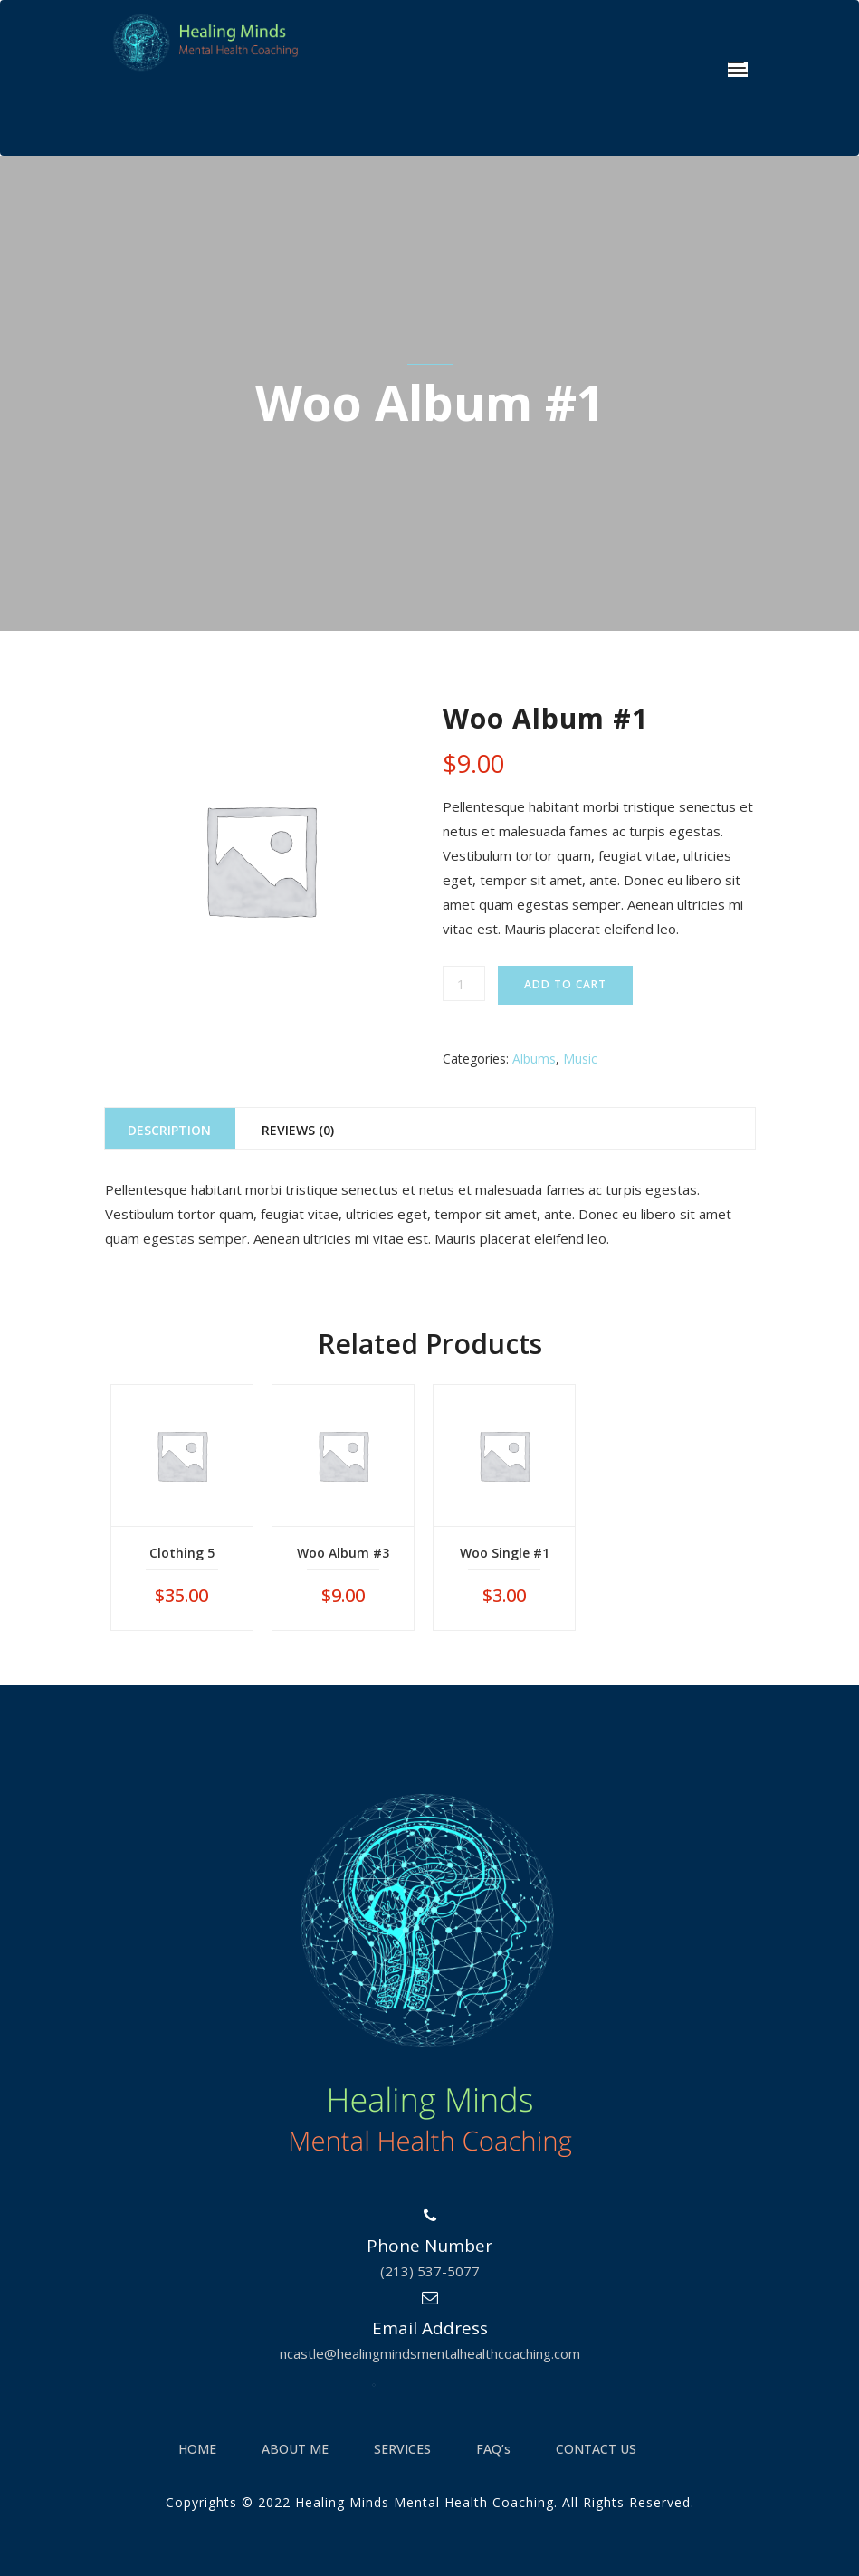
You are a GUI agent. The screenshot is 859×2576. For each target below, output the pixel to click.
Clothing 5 (182, 1552)
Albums (534, 1058)
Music (580, 1058)
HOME (197, 2448)
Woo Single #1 (504, 1552)
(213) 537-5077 (430, 2271)
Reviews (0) (298, 1130)
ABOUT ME (295, 2448)
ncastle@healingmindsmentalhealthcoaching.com (430, 2353)
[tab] (170, 1128)
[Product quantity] (464, 983)
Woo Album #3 (343, 1552)
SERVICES (402, 2448)
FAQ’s (493, 2448)
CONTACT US (596, 2448)
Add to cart (565, 984)
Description (169, 1130)
